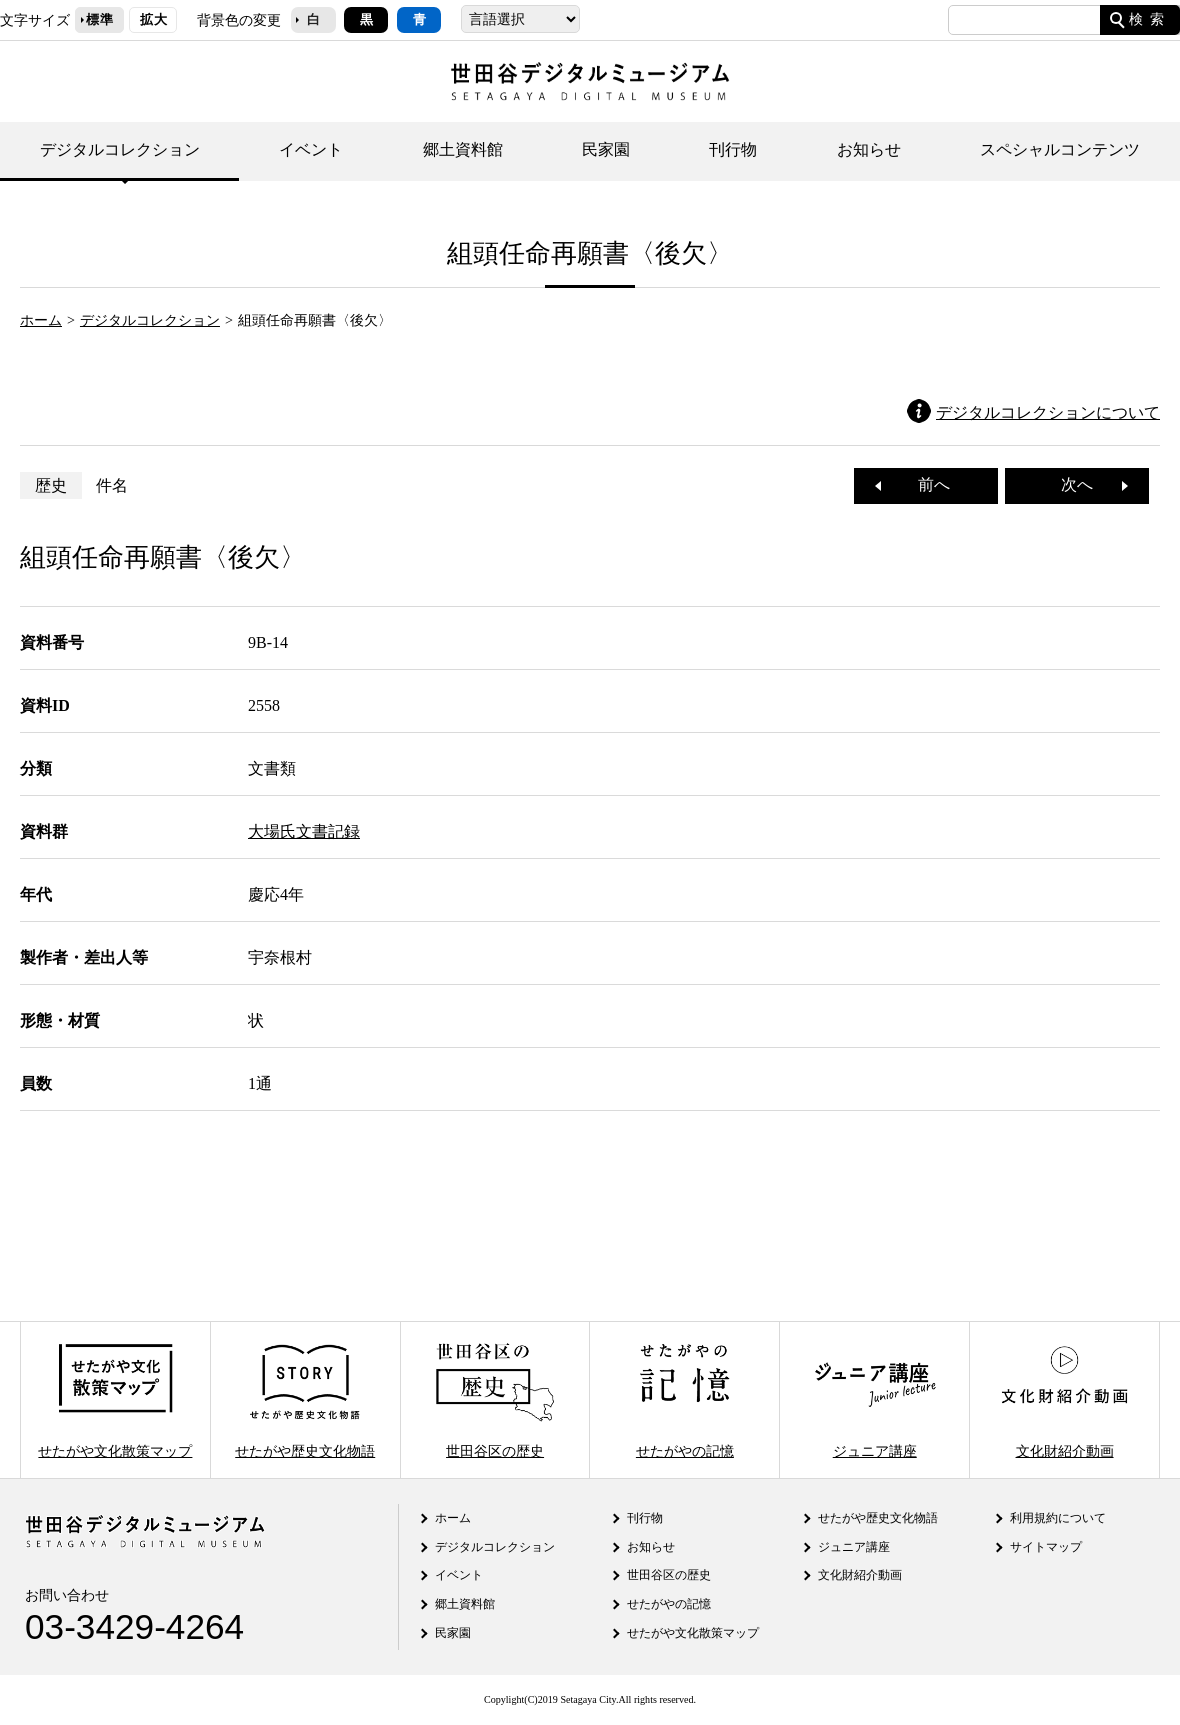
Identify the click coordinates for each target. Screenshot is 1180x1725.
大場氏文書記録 (304, 831)
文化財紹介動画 (1064, 1399)
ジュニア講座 (875, 1399)
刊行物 (733, 149)
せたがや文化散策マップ (115, 1399)
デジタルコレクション (120, 149)
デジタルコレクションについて (1048, 412)
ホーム (41, 320)
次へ (1085, 484)
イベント (311, 149)
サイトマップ (1046, 1547)
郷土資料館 (463, 149)
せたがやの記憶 (685, 1399)
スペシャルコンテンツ (1060, 149)
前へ (926, 484)
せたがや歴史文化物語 (305, 1399)
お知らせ (869, 149)
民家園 (606, 149)
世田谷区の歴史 (495, 1399)
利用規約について (1058, 1518)
